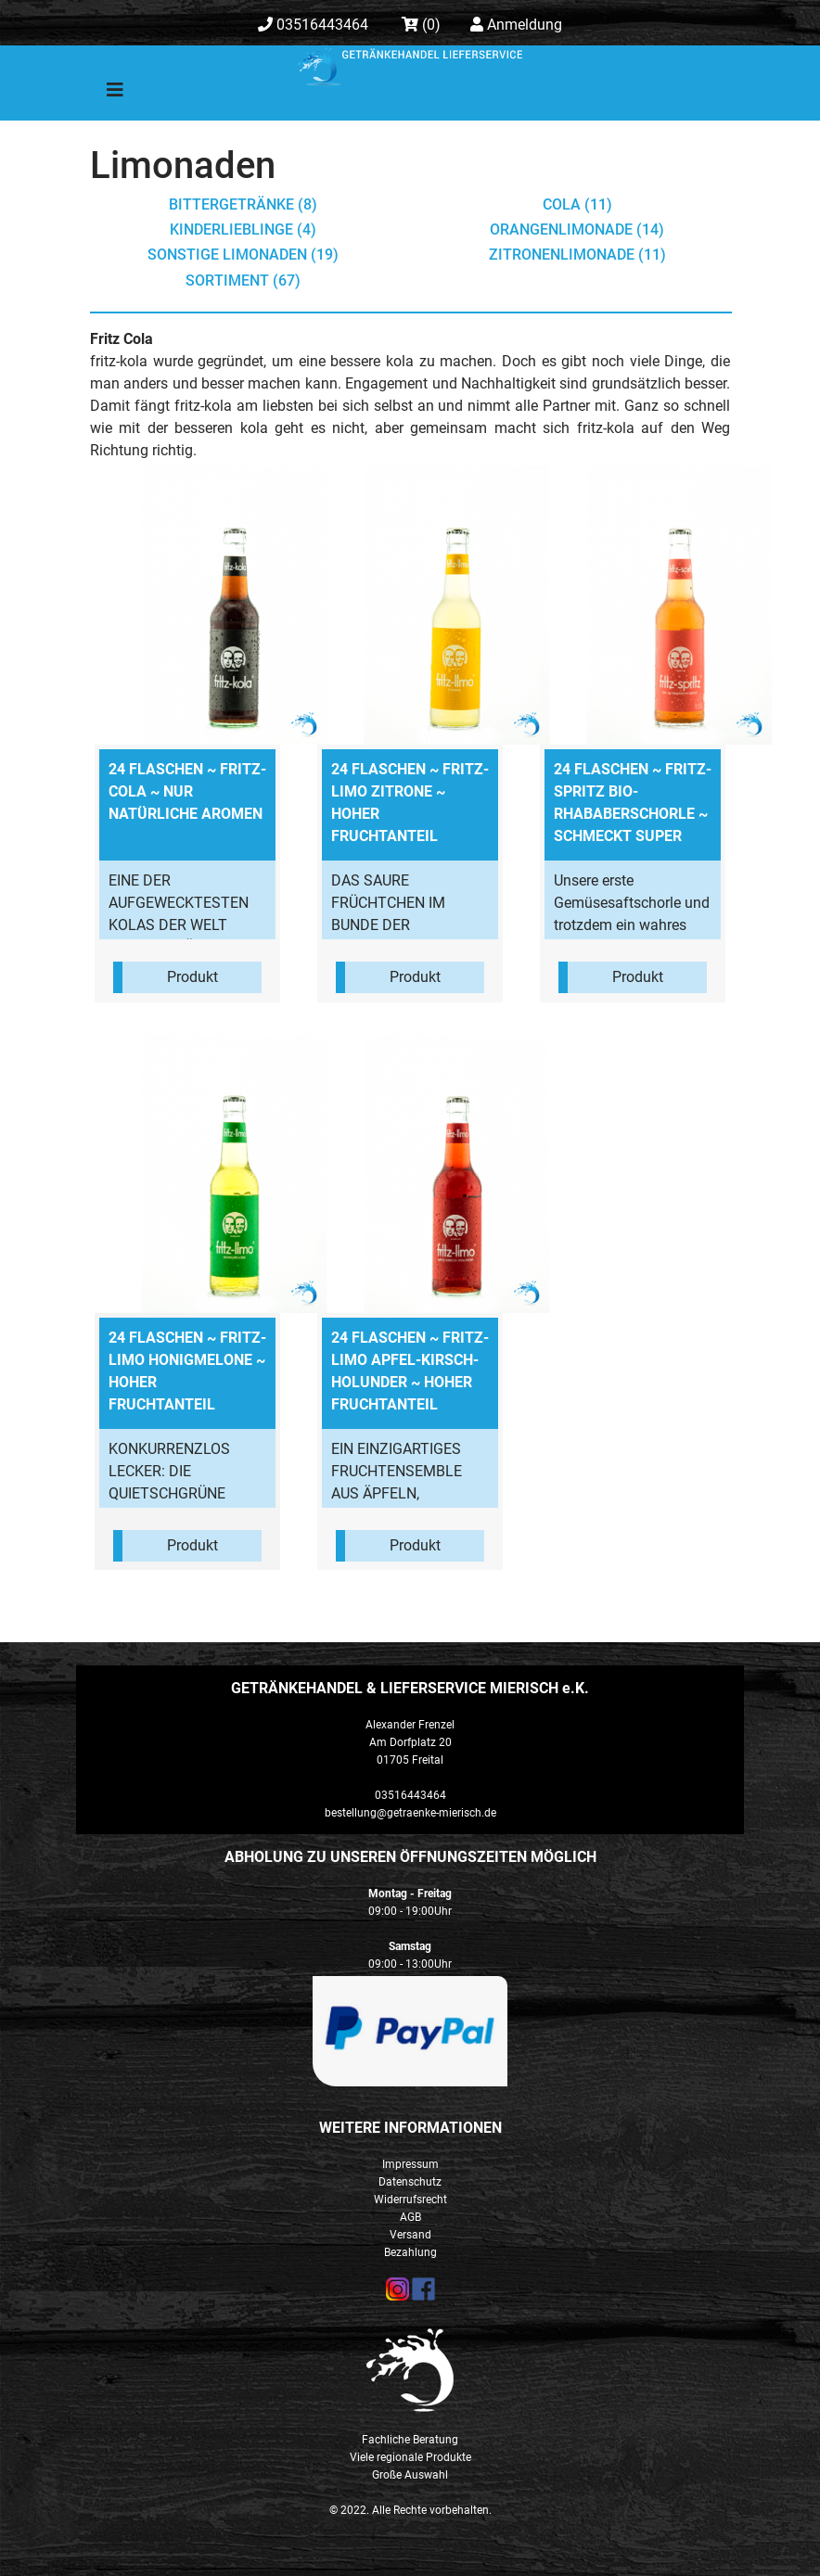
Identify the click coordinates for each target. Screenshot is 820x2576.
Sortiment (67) (243, 280)
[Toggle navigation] (102, 94)
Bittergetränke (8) (243, 204)
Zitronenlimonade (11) (577, 254)
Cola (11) (577, 204)
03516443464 (313, 24)
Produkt (192, 977)
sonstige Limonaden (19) (243, 254)
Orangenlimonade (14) (577, 229)
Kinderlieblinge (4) (243, 229)
